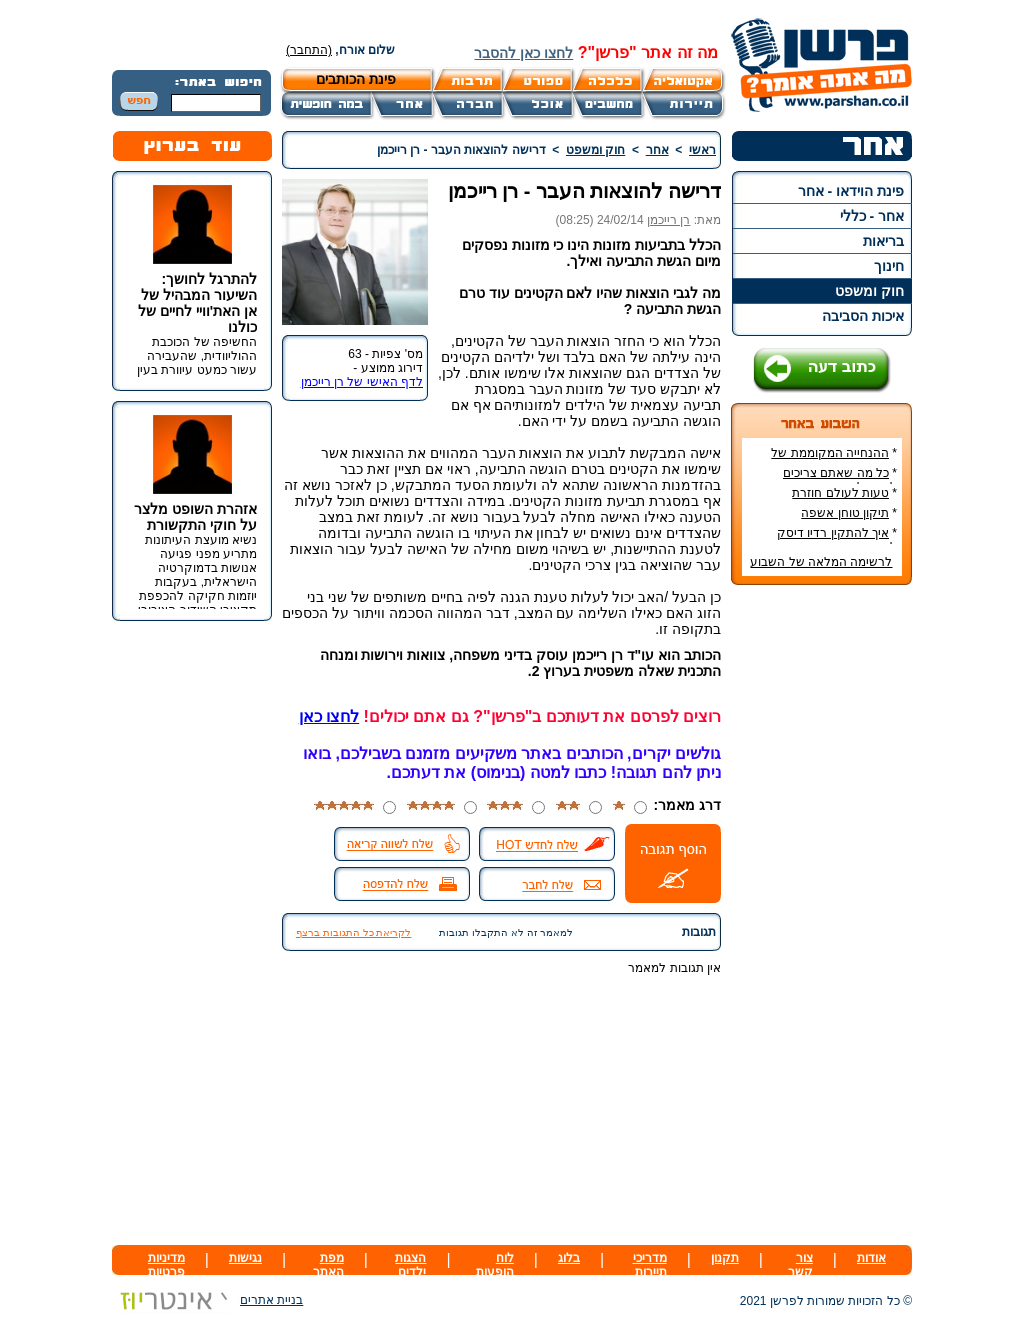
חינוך (889, 266)
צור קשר (800, 1265)
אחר (657, 150)
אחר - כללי (872, 216)
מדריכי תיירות (650, 1265)
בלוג (569, 1258)
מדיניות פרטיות (166, 1265)
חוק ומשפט (869, 291)
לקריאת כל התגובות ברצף (353, 932)
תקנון (725, 1258)
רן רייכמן (668, 220)
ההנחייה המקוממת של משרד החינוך (834, 460)
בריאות (883, 241)
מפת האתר (328, 1265)
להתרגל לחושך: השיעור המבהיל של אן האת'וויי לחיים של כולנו (197, 303)
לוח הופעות (495, 1265)
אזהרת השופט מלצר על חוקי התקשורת (195, 517)
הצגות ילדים (410, 1265)
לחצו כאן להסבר (523, 53)
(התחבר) (309, 50)
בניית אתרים (207, 1300)
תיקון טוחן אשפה (845, 513)
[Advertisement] (822, 899)
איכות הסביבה (863, 316)
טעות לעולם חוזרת (840, 493)
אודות (871, 1258)
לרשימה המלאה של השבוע (821, 562)
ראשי (702, 150)
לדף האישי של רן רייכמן (362, 382)
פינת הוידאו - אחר (851, 191)
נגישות (245, 1258)
